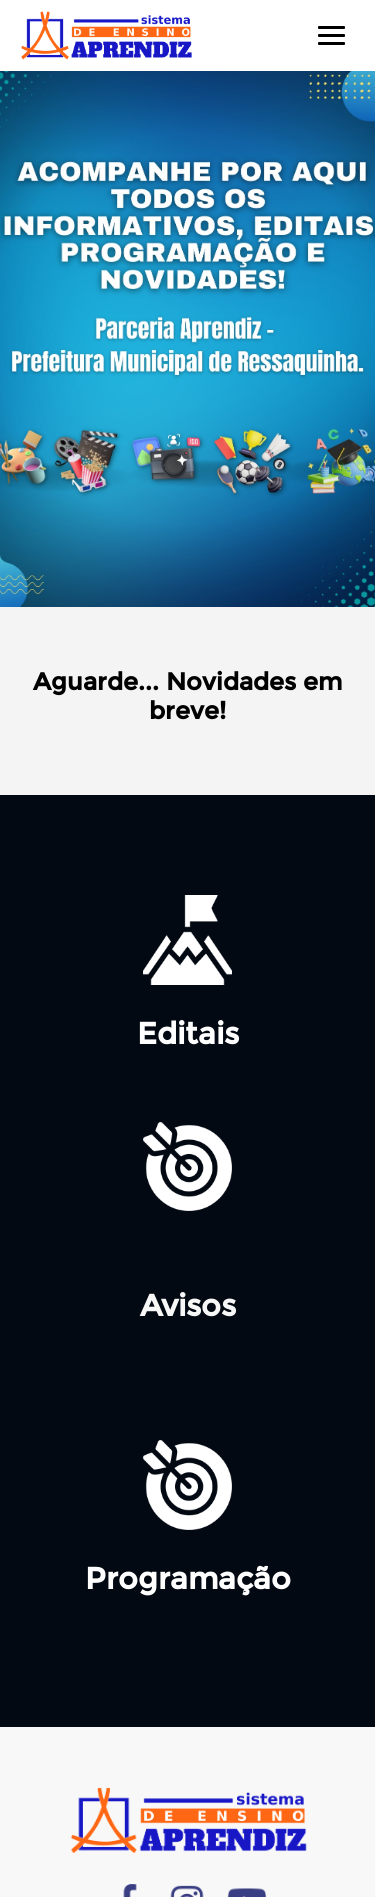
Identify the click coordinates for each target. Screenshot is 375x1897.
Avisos (188, 1305)
